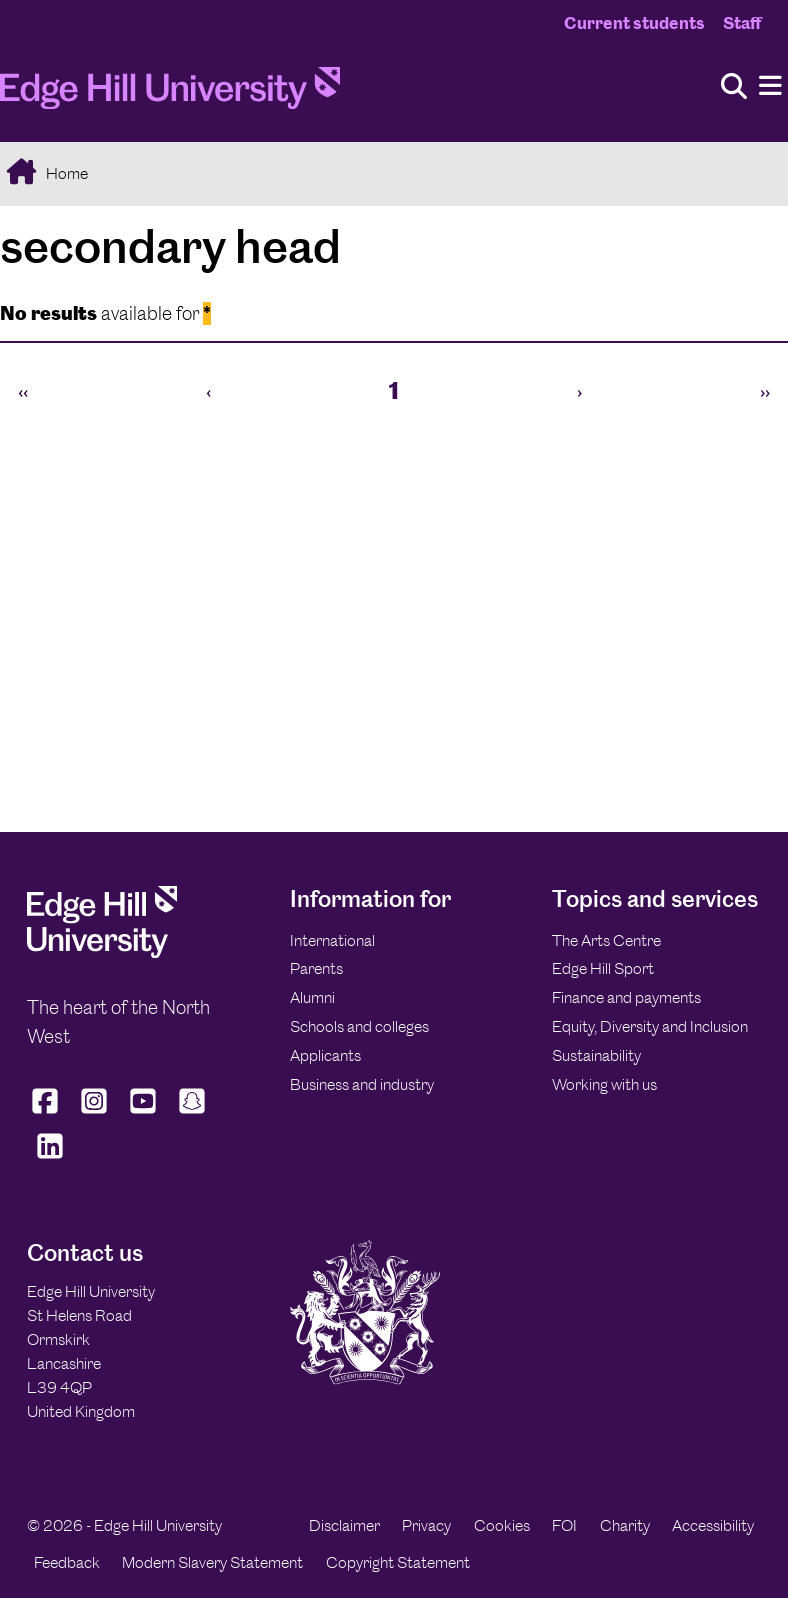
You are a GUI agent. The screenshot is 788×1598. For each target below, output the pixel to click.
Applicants (325, 1055)
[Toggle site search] (734, 87)
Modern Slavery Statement (212, 1562)
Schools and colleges (359, 1026)
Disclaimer (344, 1525)
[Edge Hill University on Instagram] (94, 1114)
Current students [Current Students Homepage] (634, 23)
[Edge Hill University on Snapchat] (192, 1114)
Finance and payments (626, 997)
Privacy (426, 1525)
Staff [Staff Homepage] (742, 23)
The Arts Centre (606, 940)
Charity (625, 1525)
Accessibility (713, 1525)
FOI (564, 1525)
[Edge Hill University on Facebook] (47, 1114)
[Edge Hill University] (102, 952)
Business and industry (362, 1084)
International (332, 940)
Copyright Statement (398, 1562)
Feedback (67, 1562)
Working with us (604, 1084)
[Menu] (770, 86)
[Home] (170, 94)
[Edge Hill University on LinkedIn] (49, 1159)
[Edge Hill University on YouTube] (143, 1114)
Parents (316, 968)
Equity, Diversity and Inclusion (650, 1026)
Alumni (312, 997)
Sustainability (596, 1055)
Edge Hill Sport (603, 968)
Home (65, 173)
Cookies (502, 1525)
